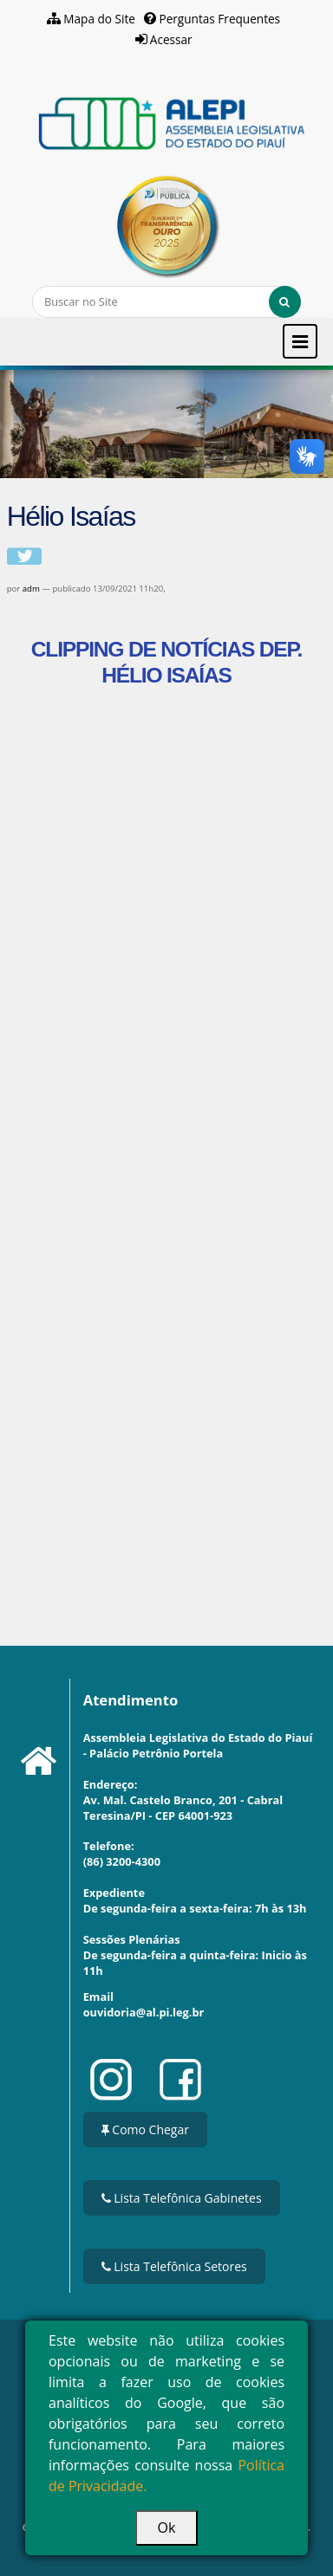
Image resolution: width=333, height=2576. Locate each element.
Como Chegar (145, 2129)
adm (31, 588)
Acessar (171, 39)
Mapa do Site (99, 18)
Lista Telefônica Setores (174, 2266)
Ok (167, 2527)
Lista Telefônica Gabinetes (181, 2198)
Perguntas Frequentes (219, 18)
